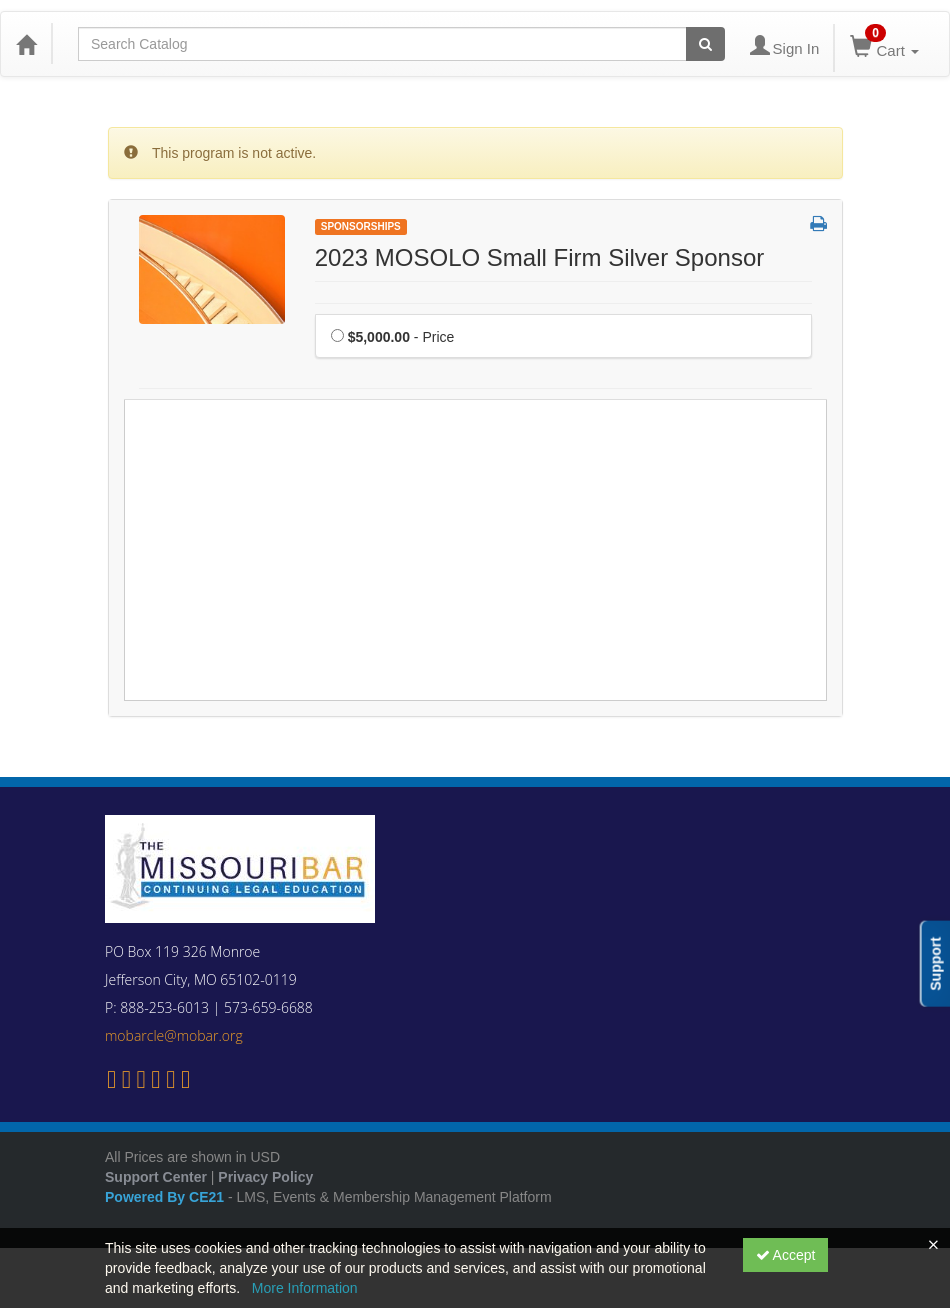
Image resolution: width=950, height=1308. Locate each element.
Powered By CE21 (166, 1197)
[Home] (26, 44)
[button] (818, 225)
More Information (305, 1288)
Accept (786, 1255)
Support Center (156, 1177)
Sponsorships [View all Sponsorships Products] (361, 226)
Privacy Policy (265, 1177)
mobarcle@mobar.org (174, 1035)
